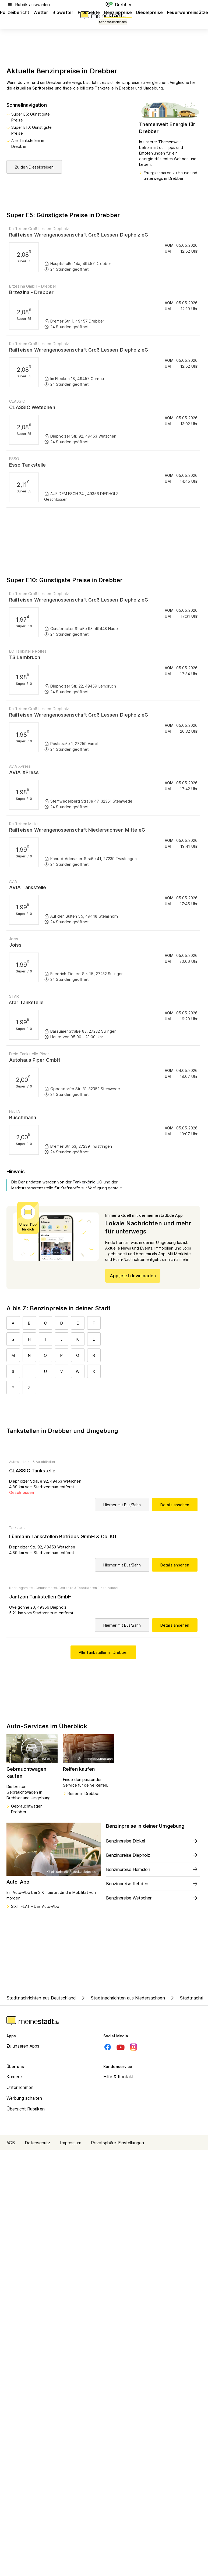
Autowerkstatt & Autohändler (32, 1462)
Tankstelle (17, 1528)
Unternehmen (19, 2087)
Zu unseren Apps (23, 2046)
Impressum (70, 2142)
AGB (10, 2142)
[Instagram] (133, 2047)
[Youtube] (120, 2047)
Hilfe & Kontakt (118, 2076)
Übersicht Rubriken (25, 2109)
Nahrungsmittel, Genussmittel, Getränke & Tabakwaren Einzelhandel (63, 1588)
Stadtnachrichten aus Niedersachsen (122, 1998)
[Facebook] (107, 2047)
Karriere (14, 2076)
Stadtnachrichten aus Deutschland (41, 1998)
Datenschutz (37, 2142)
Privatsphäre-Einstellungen (117, 2142)
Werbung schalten (24, 2098)
